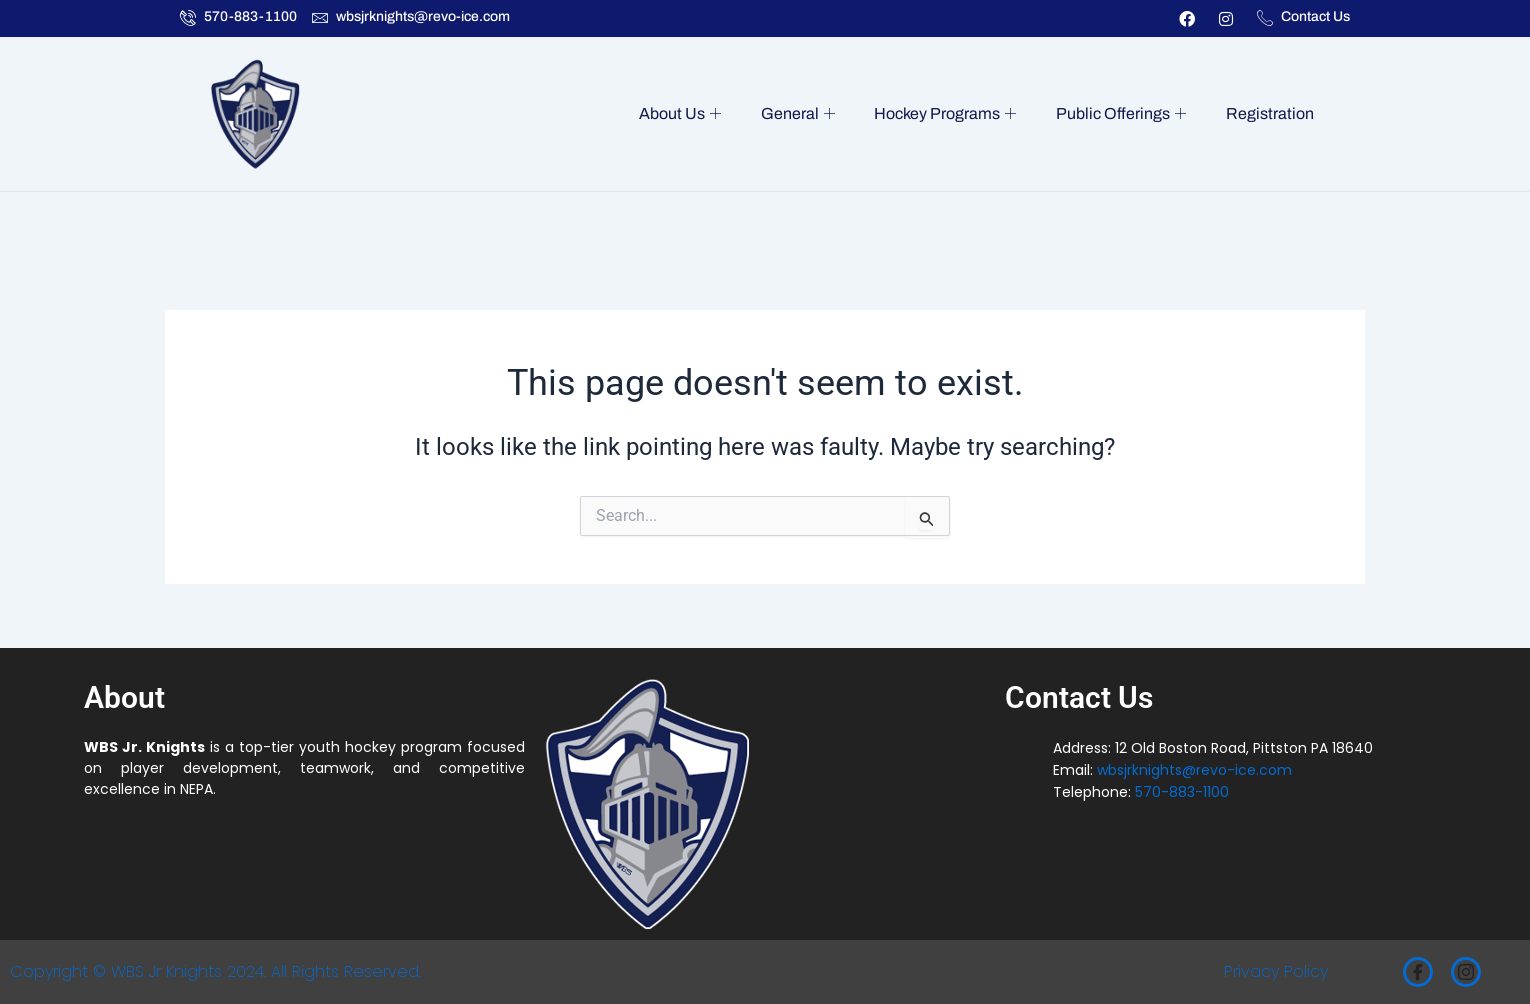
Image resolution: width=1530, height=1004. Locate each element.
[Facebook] (1418, 972)
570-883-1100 (1182, 792)
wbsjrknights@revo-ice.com (1194, 770)
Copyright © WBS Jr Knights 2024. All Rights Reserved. (215, 971)
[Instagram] (1466, 972)
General (810, 114)
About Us (696, 114)
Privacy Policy (1276, 971)
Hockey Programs (954, 114)
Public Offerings (1126, 114)
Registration (1271, 113)
